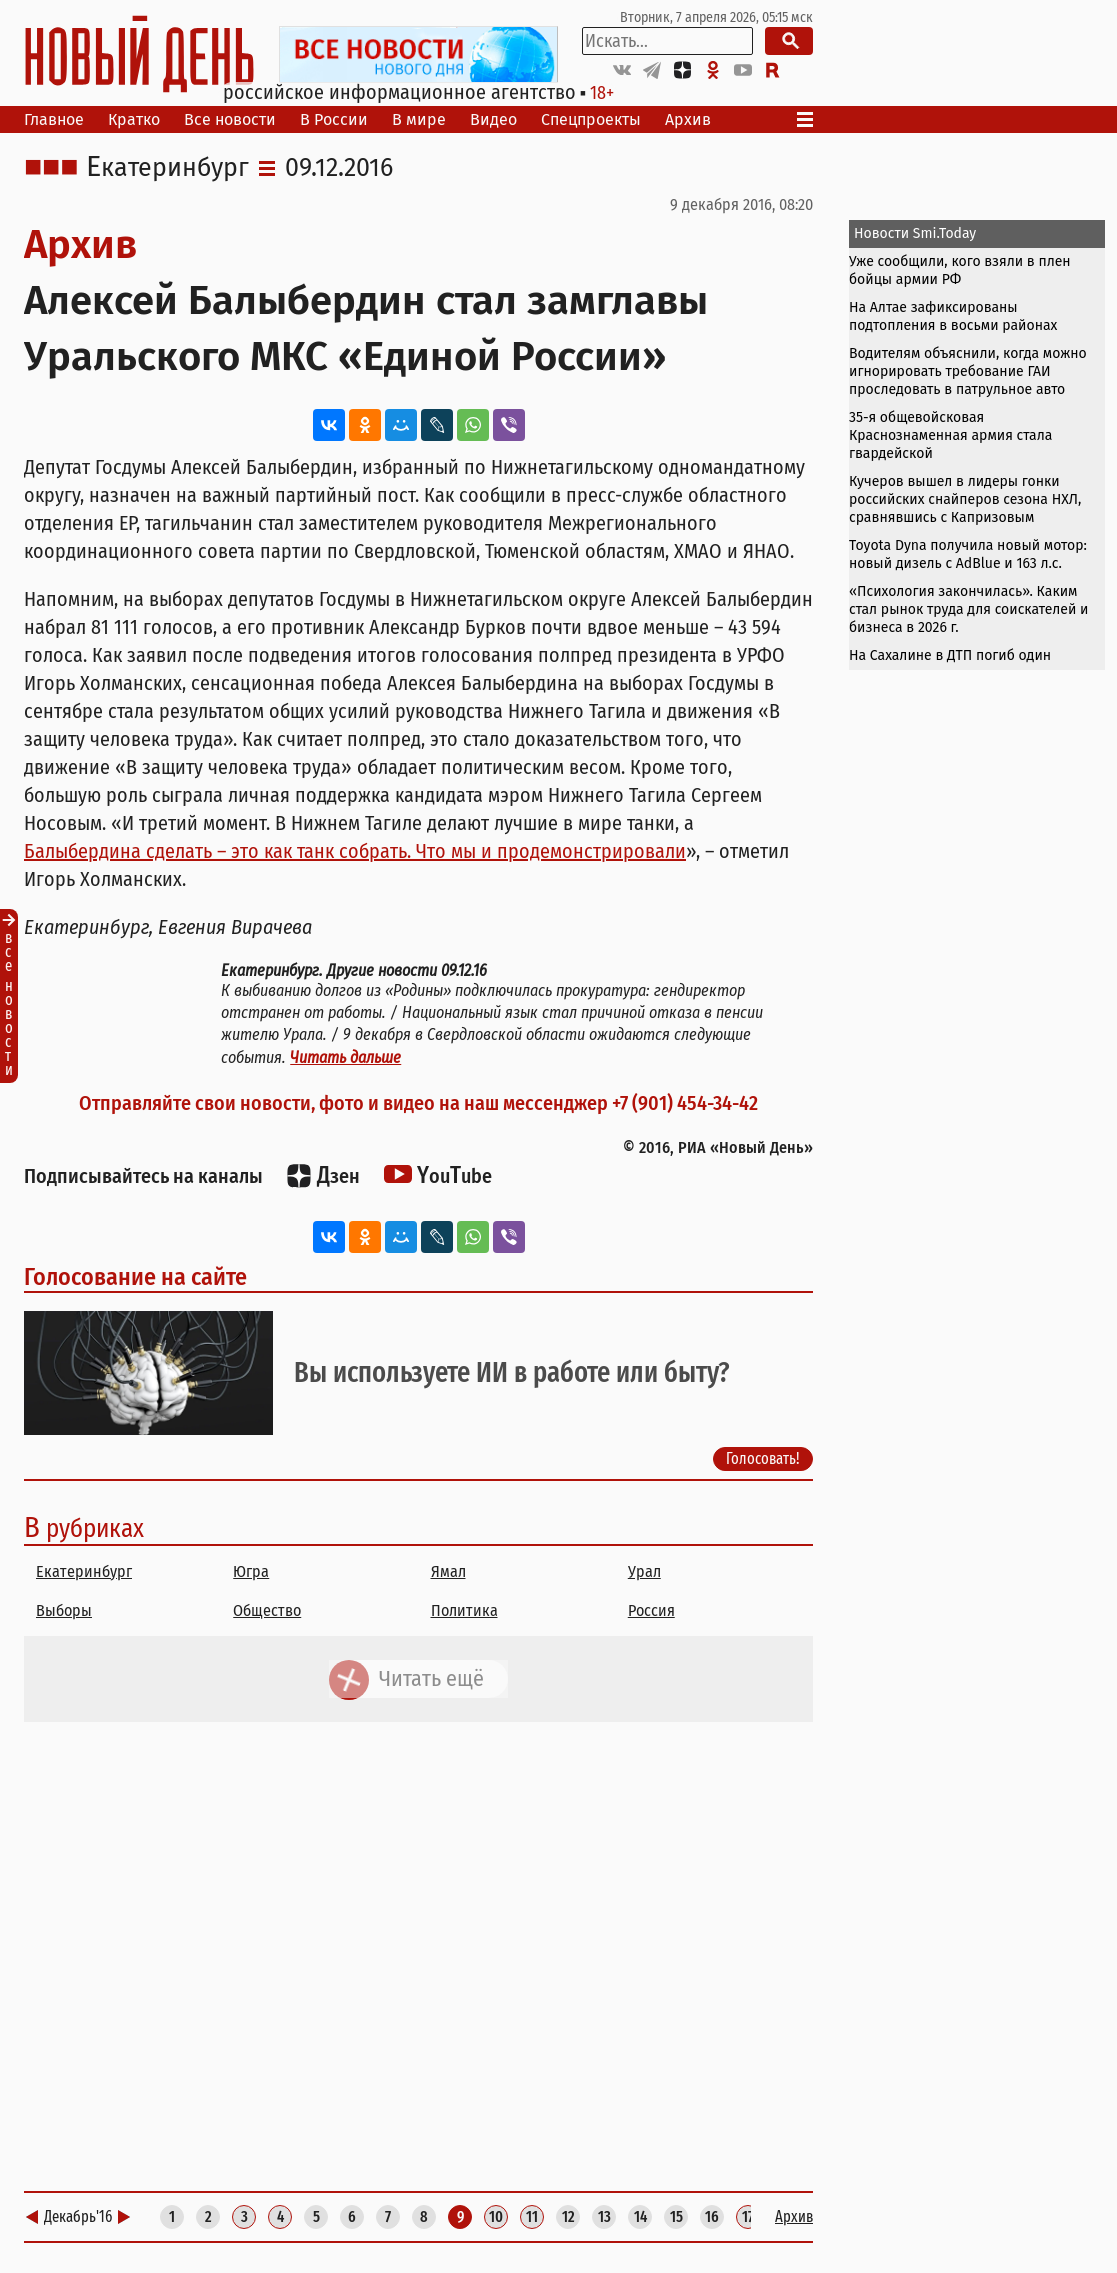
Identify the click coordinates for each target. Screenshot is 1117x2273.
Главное (54, 119)
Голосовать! (763, 1458)
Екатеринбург (167, 168)
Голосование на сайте (135, 1277)
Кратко (134, 119)
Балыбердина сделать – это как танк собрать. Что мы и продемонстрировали (355, 851)
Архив (688, 119)
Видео (493, 119)
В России (334, 119)
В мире (419, 119)
